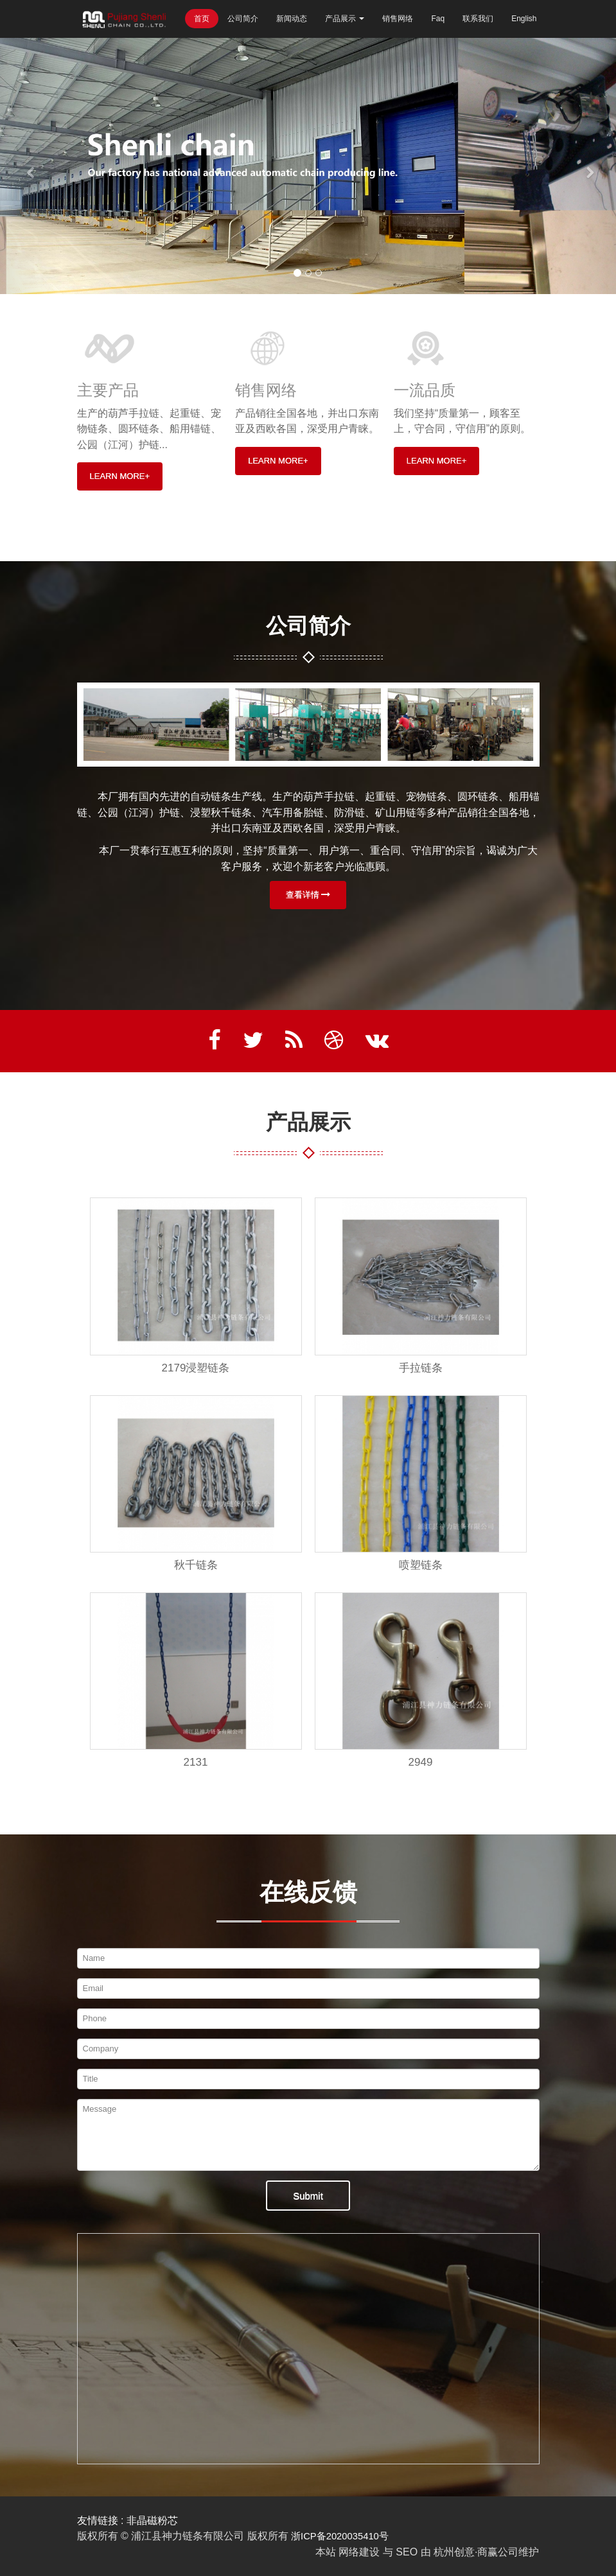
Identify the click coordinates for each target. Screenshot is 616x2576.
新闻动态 (291, 18)
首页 (201, 18)
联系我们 (477, 18)
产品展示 (344, 18)
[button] (31, 166)
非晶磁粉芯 (152, 2520)
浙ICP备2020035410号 (343, 2535)
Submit (308, 2195)
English (523, 18)
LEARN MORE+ (120, 476)
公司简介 (242, 18)
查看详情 (308, 895)
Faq (437, 18)
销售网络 (397, 18)
